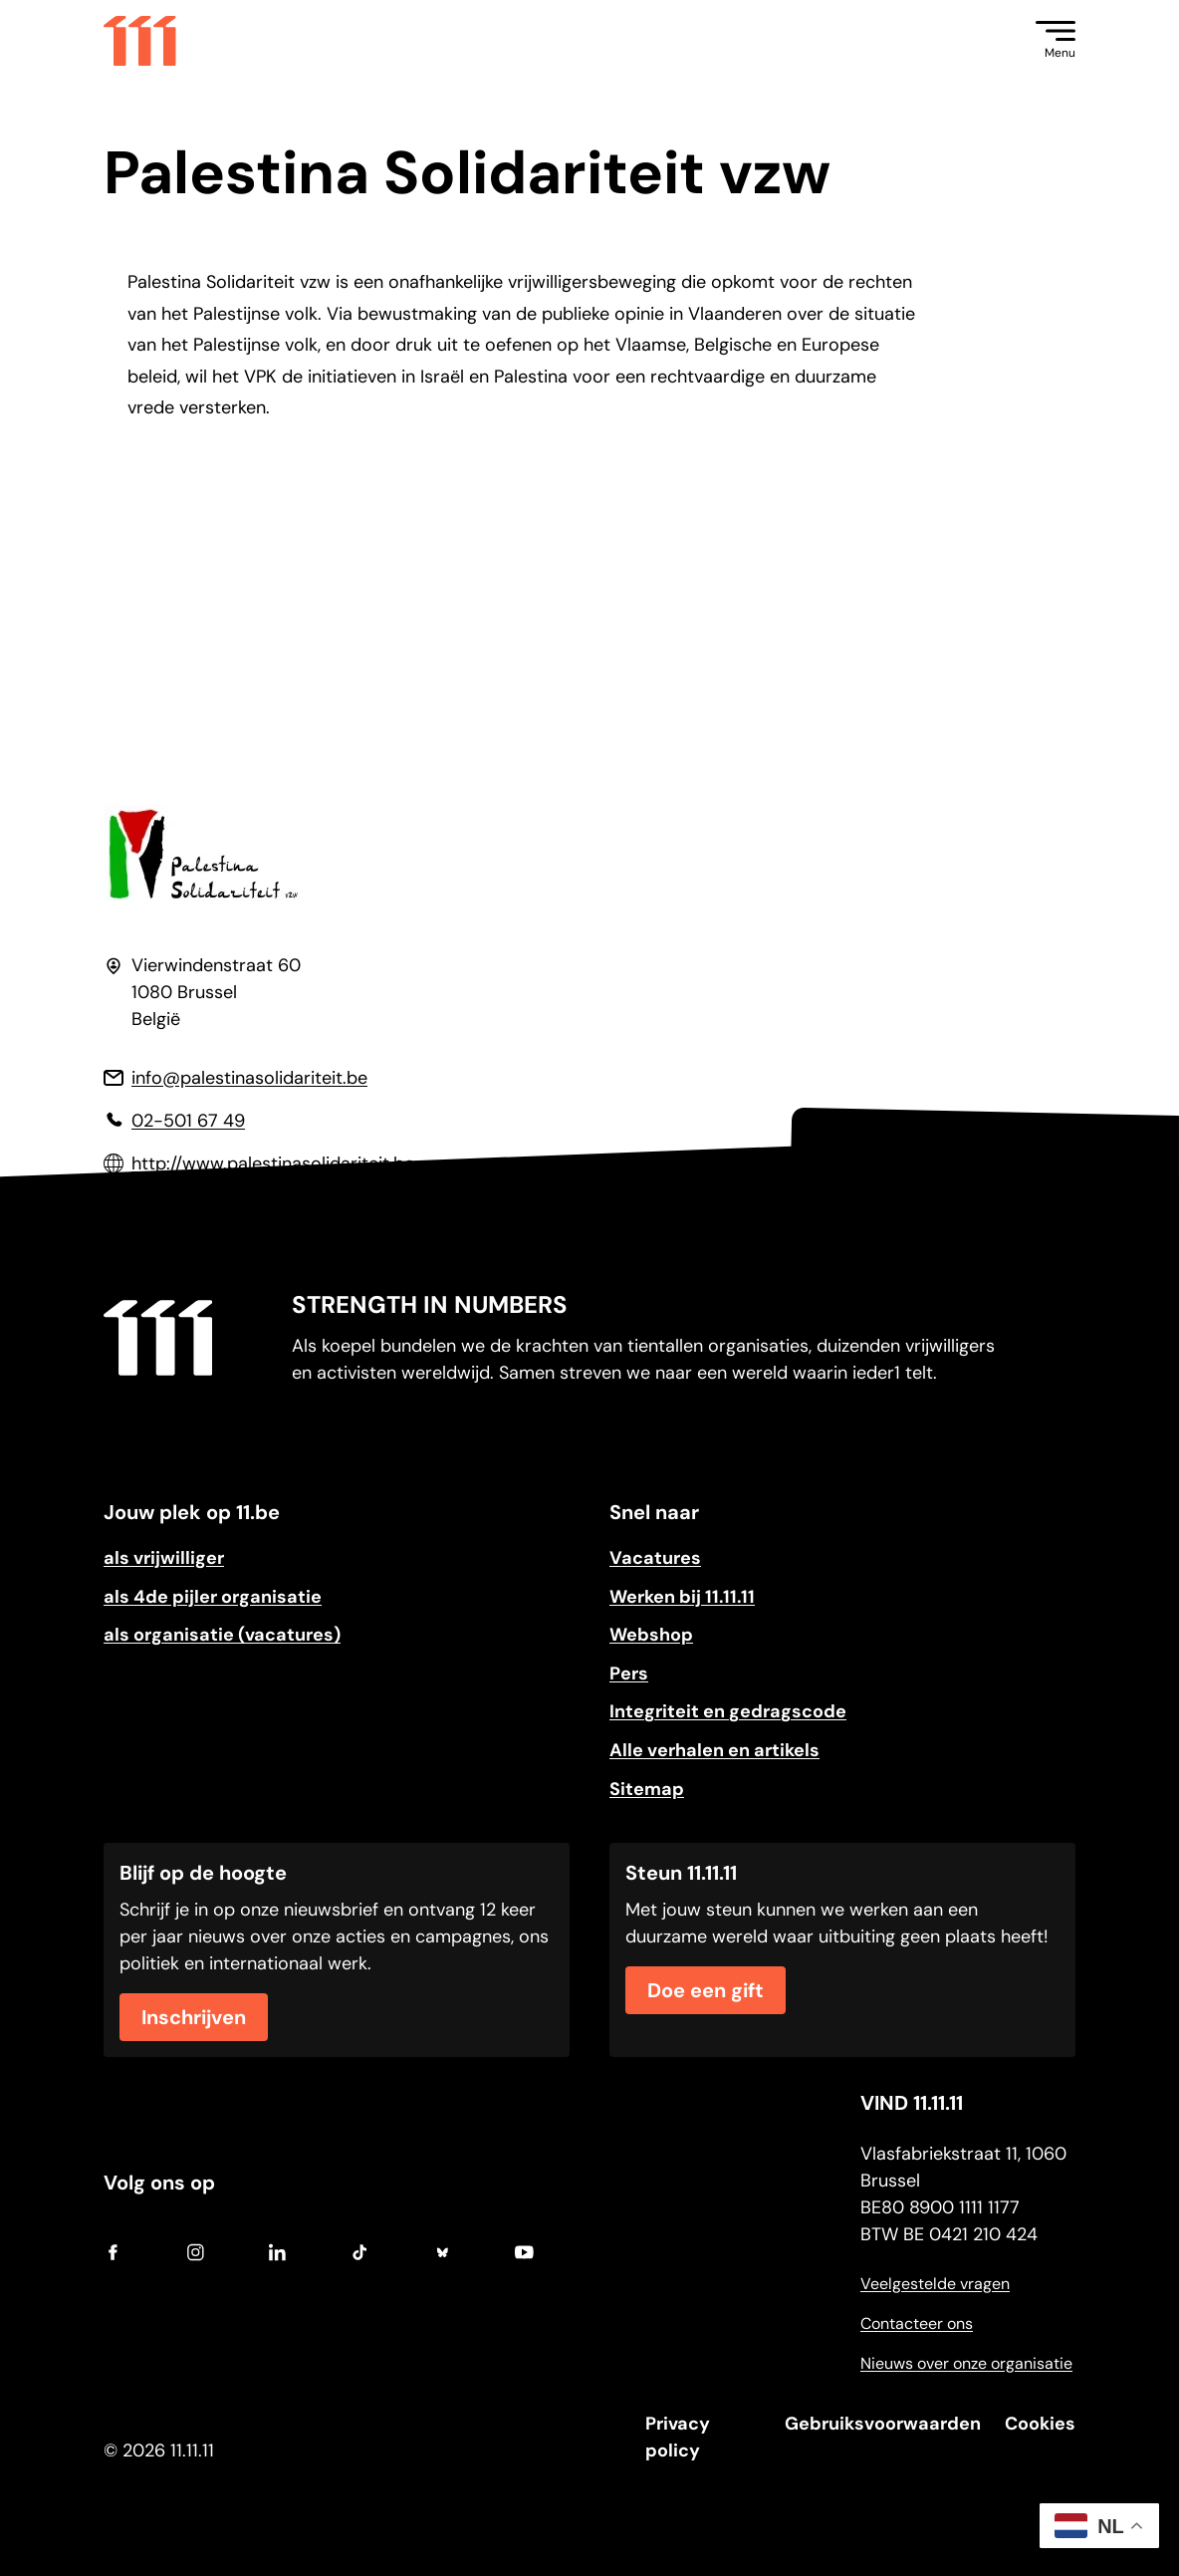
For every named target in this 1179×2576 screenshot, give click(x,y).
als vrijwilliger (164, 1558)
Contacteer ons (916, 2323)
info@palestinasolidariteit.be (249, 1078)
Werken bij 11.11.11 (682, 1597)
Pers (628, 1673)
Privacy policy (677, 2437)
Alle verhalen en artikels (714, 1750)
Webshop (651, 1635)
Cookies (1040, 2424)
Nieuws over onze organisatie (966, 2363)
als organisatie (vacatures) (222, 1635)
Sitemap (646, 1789)
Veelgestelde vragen (935, 2283)
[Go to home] (140, 41)
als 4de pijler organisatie (213, 1597)
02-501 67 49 (188, 1121)
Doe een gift (705, 1990)
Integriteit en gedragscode (727, 1711)
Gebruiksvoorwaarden (883, 2424)
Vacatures (655, 1558)
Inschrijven (193, 2017)
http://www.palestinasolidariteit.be (272, 1163)
